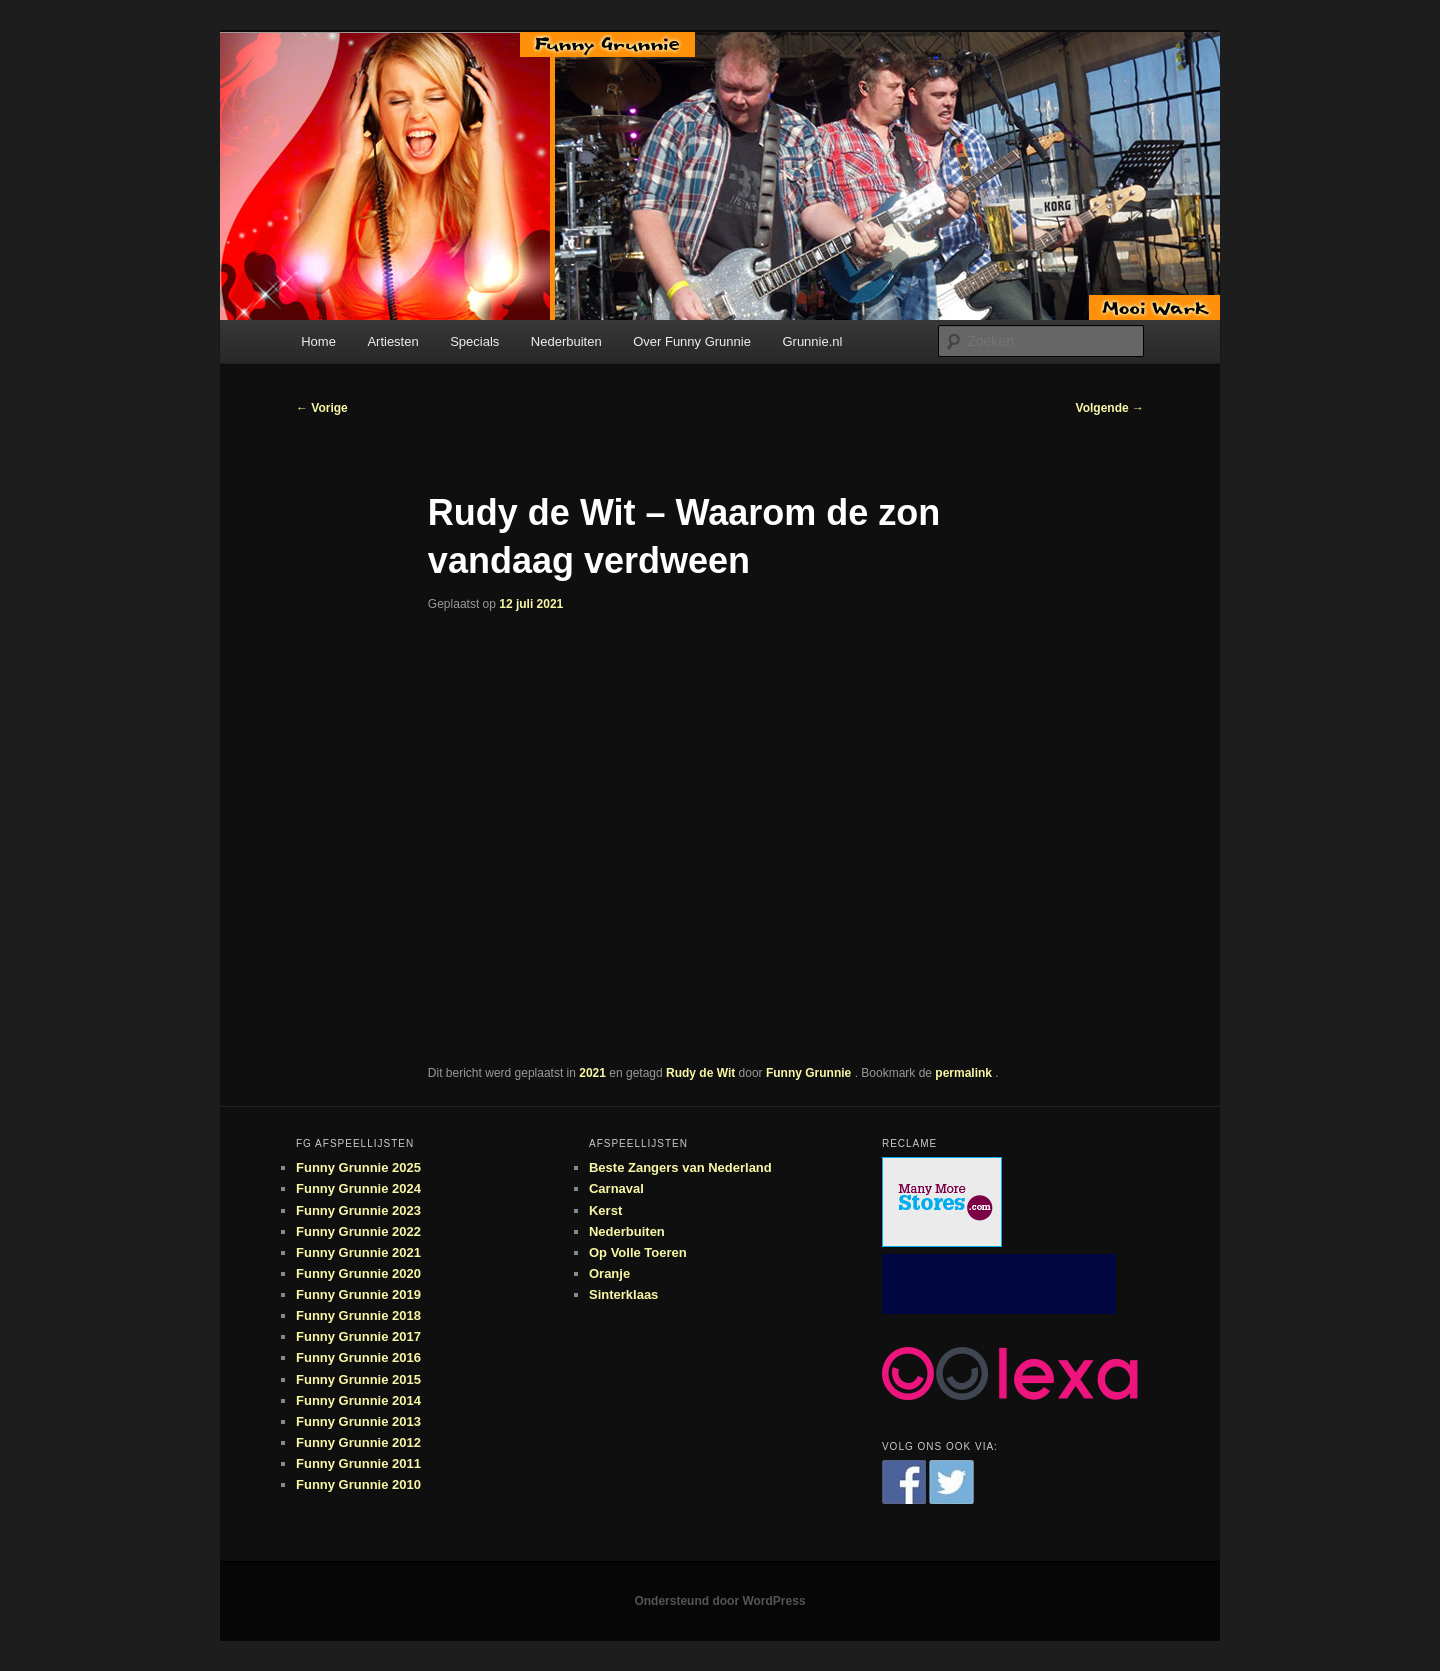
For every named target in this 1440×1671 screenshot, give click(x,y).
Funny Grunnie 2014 (358, 1400)
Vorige (322, 408)
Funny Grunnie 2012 (358, 1442)
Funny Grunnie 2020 (358, 1273)
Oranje (609, 1273)
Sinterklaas (623, 1294)
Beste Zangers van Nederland (680, 1167)
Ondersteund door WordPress (719, 1601)
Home (318, 341)
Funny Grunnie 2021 (358, 1252)
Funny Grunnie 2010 (358, 1484)
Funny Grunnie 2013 (358, 1421)
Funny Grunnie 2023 (358, 1210)
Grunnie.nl (812, 341)
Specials (474, 341)
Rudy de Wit (700, 1073)
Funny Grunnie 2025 (358, 1167)
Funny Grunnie (810, 1073)
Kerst (605, 1210)
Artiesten (392, 341)
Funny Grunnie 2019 (358, 1294)
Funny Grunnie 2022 (358, 1231)
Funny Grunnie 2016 (358, 1357)
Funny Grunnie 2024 (358, 1188)
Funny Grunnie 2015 (358, 1379)
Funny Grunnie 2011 (358, 1463)
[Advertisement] (999, 1284)
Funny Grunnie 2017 (358, 1336)
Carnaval (616, 1188)
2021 (592, 1073)
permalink (965, 1073)
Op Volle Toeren (638, 1252)
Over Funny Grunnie (692, 341)
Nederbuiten (566, 341)
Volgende (1110, 408)
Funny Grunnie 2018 (358, 1315)
